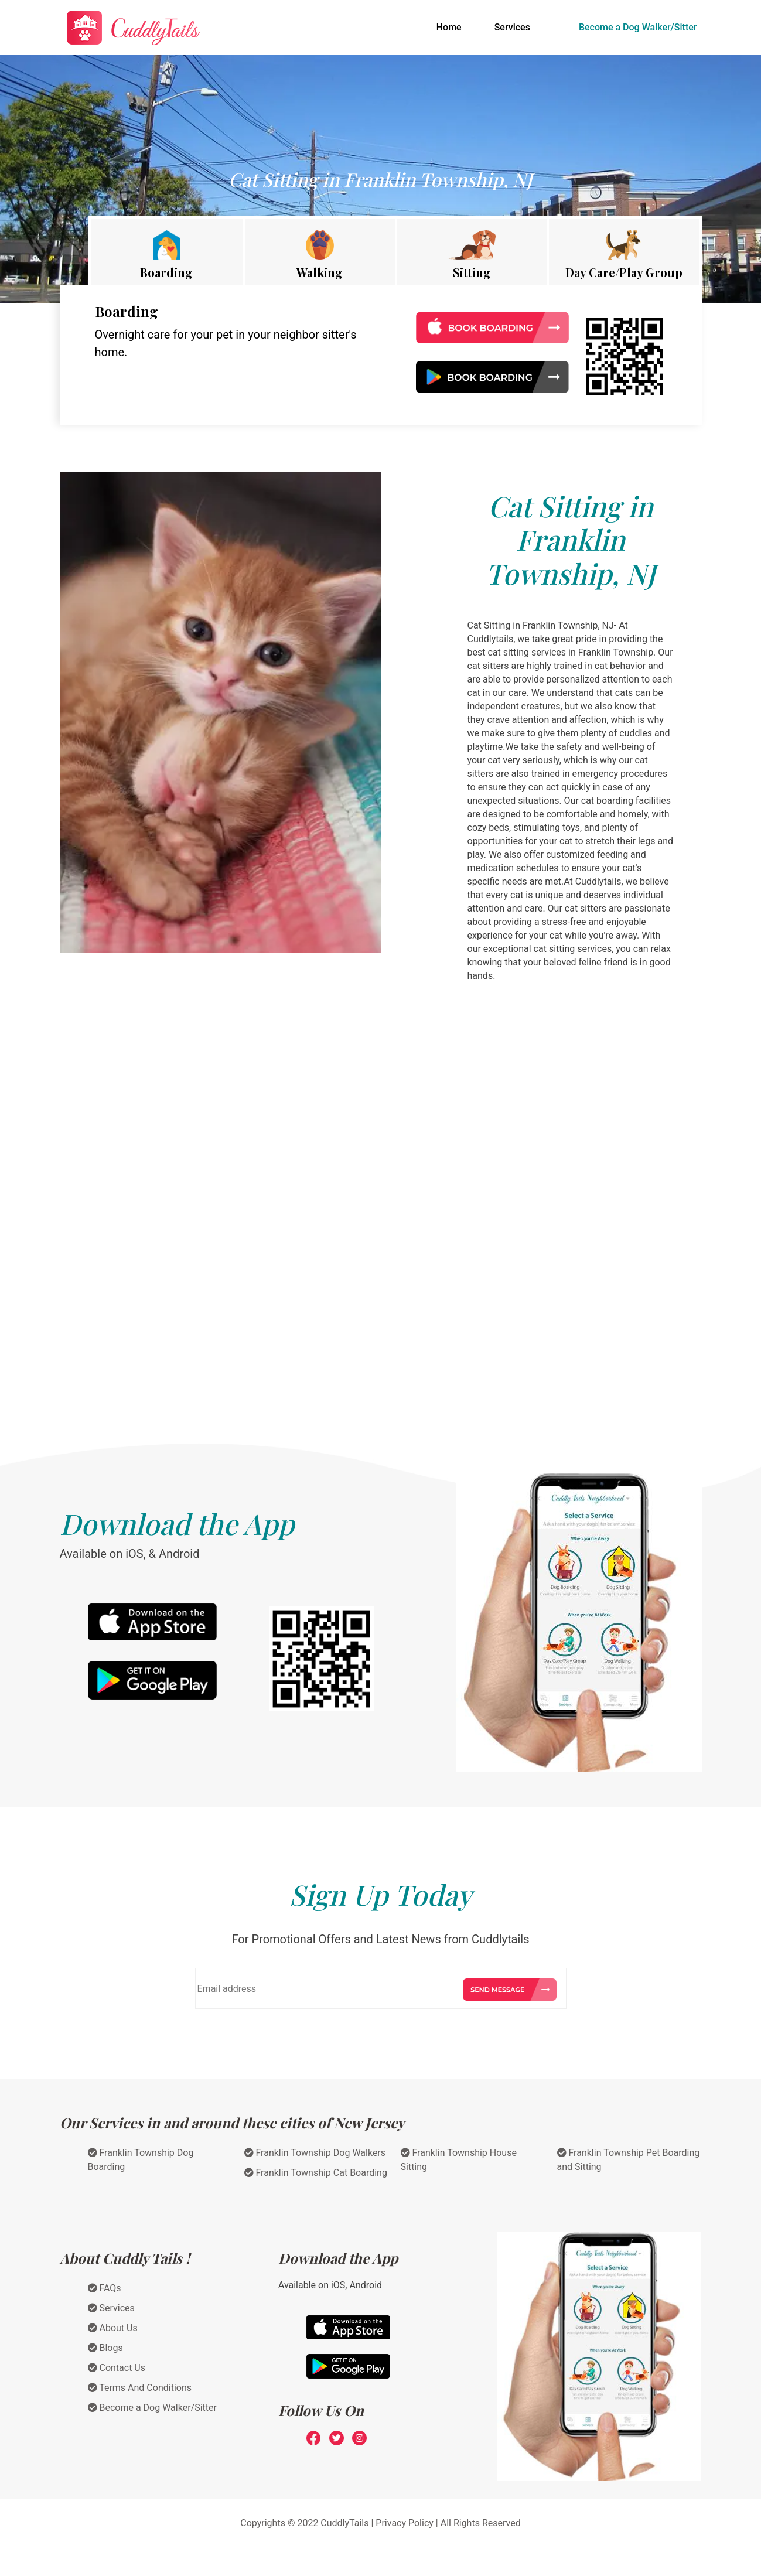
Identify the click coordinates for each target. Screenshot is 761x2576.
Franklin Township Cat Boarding (315, 2172)
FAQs (104, 2288)
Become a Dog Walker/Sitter (638, 27)
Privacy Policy (405, 2523)
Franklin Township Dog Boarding (141, 2159)
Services (512, 27)
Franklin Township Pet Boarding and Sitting (628, 2159)
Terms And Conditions (140, 2387)
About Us (113, 2327)
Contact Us (117, 2367)
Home (451, 26)
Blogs (105, 2347)
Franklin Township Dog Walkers (315, 2152)
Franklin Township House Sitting (459, 2159)
